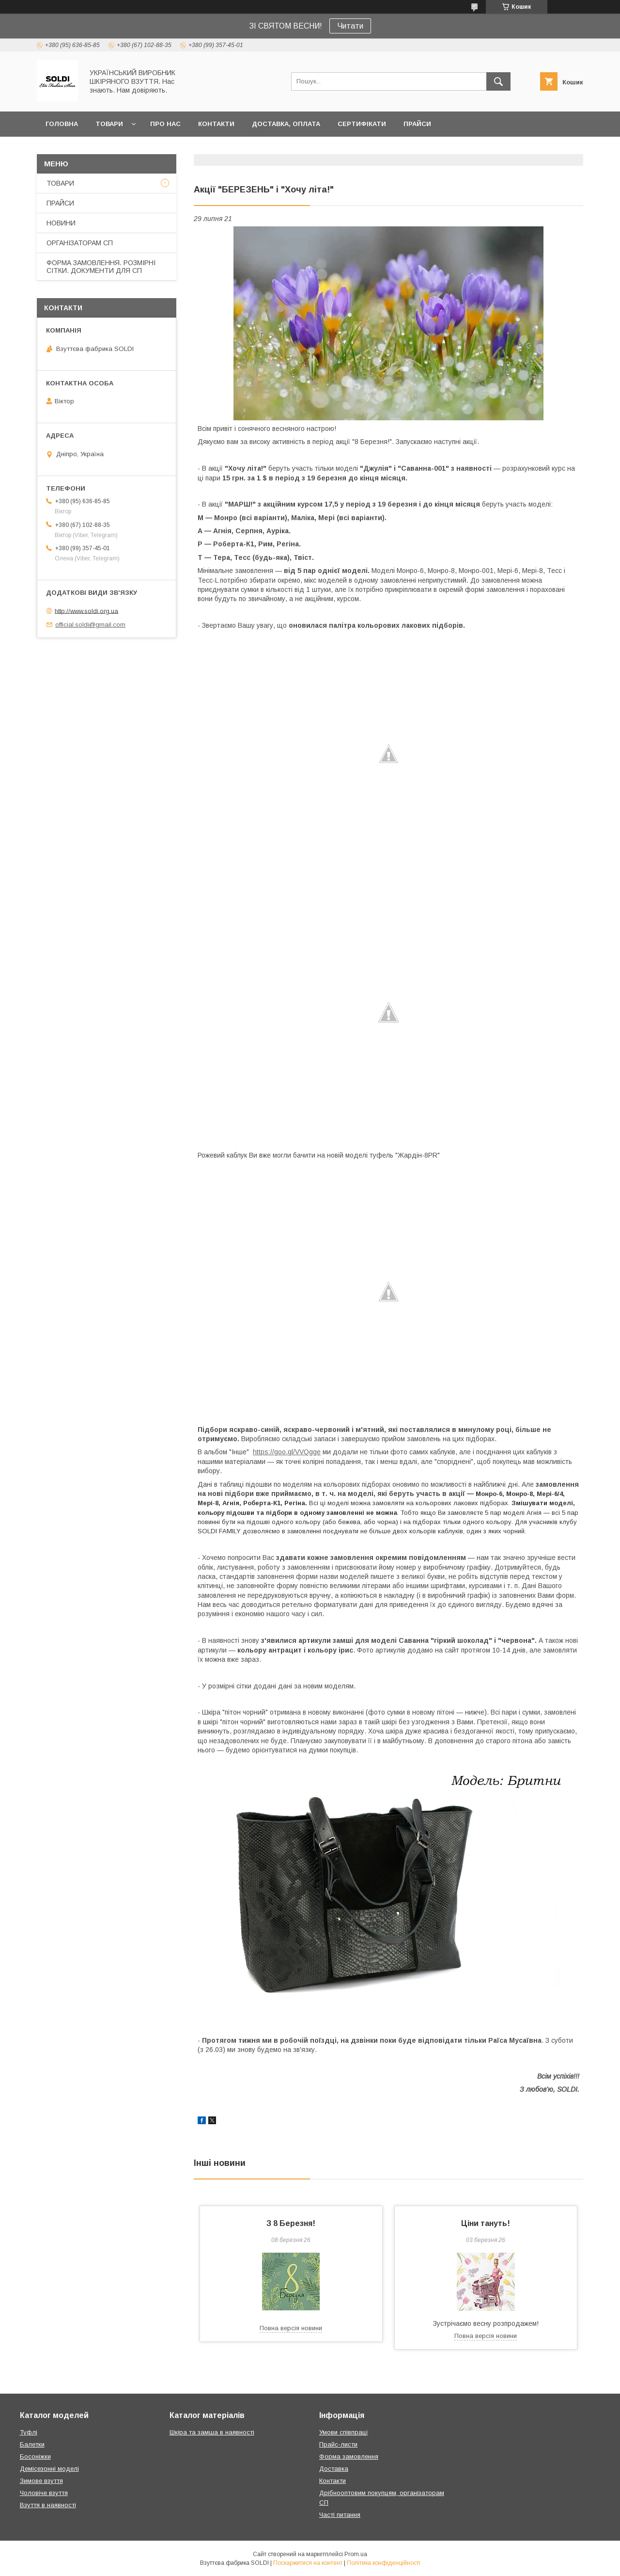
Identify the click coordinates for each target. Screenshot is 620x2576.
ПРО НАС (165, 123)
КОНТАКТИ (216, 123)
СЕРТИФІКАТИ (362, 123)
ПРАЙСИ (417, 123)
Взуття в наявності (48, 2505)
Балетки (32, 2444)
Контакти (332, 2480)
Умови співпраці (343, 2432)
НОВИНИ (61, 223)
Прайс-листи (338, 2444)
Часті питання (339, 2514)
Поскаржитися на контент (307, 2563)
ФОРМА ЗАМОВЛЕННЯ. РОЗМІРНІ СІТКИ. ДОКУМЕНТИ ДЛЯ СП (100, 266)
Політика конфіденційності (383, 2563)
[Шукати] (498, 81)
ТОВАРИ (109, 123)
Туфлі (28, 2432)
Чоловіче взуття (44, 2492)
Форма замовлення (348, 2456)
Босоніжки (35, 2456)
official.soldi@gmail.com (90, 624)
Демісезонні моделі (49, 2468)
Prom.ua (355, 2554)
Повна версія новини (291, 2328)
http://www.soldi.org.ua (86, 610)
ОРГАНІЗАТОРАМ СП (79, 243)
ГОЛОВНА (62, 123)
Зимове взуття (41, 2480)
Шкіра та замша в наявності (212, 2432)
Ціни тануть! (485, 2223)
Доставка (333, 2468)
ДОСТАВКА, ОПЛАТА (286, 123)
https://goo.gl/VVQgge (287, 1452)
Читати (350, 26)
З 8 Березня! (290, 2223)
